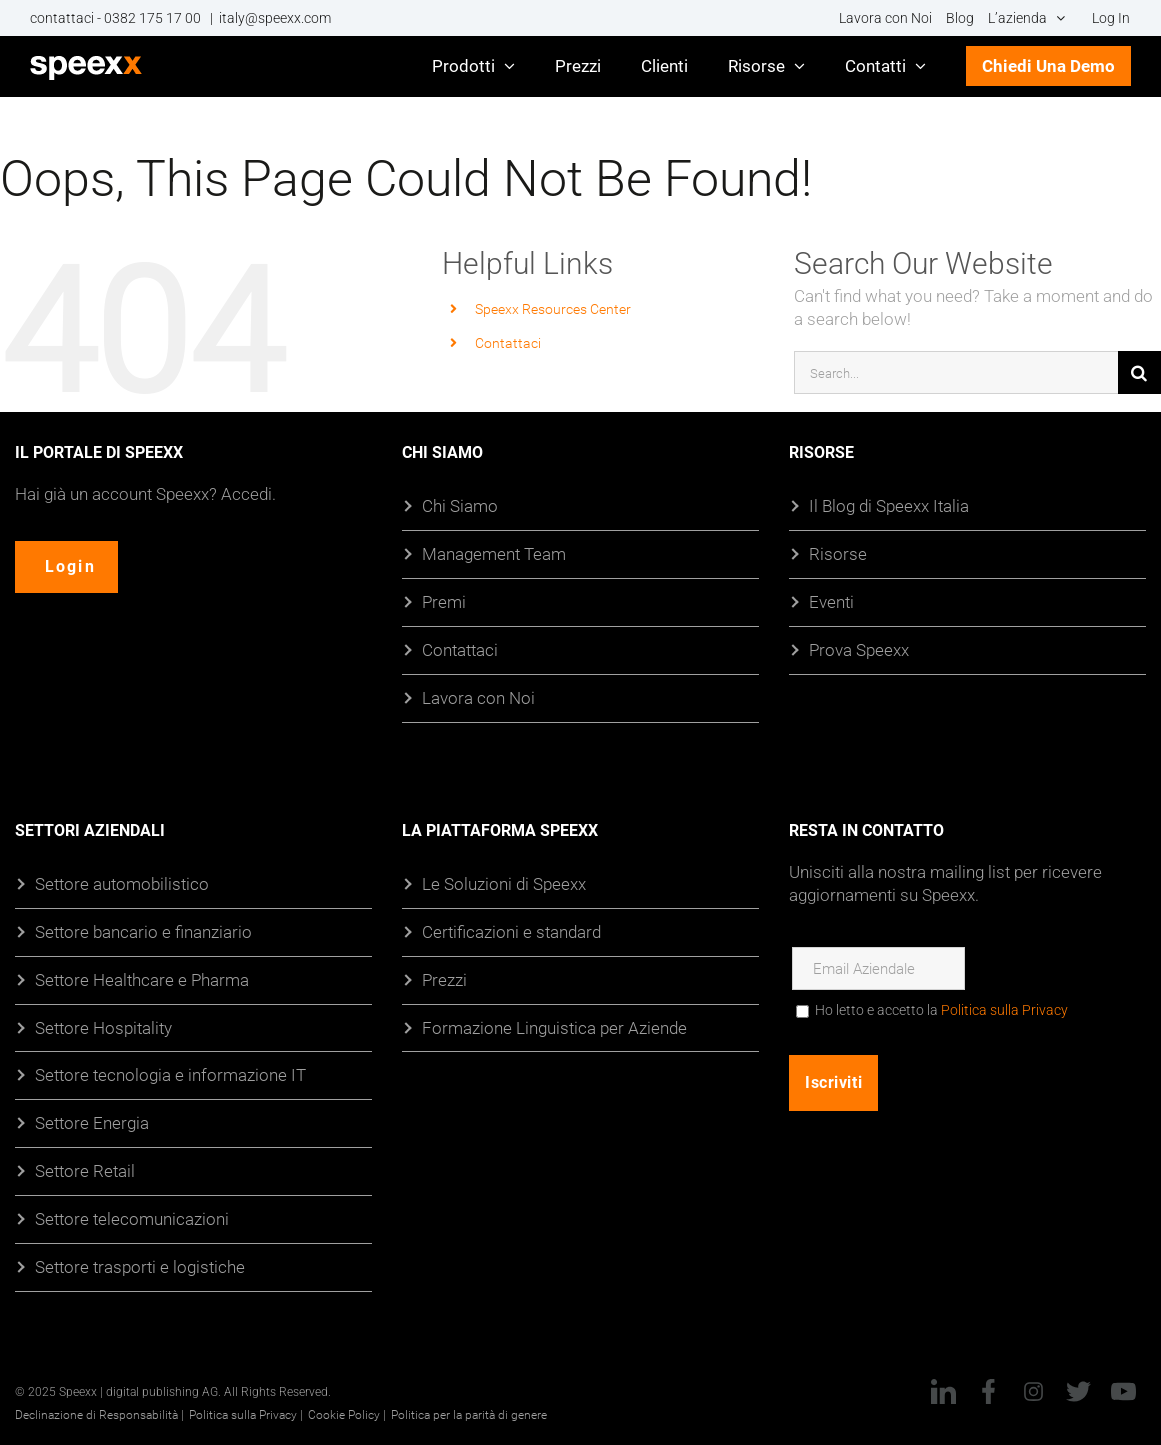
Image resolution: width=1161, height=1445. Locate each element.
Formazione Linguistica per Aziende (554, 1027)
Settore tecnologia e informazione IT (170, 1074)
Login (71, 566)
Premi (444, 601)
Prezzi (444, 979)
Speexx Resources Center (553, 308)
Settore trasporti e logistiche (140, 1266)
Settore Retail (85, 1170)
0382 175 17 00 (154, 18)
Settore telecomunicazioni (132, 1218)
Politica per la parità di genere (469, 1414)
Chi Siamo (460, 505)
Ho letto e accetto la (941, 1010)
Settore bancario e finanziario (143, 931)
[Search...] (956, 372)
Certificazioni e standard (511, 931)
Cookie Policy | (347, 1414)
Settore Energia (92, 1122)
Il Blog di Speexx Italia (889, 505)
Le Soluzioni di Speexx (504, 883)
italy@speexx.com (275, 18)
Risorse (838, 553)
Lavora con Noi (478, 697)
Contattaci (508, 342)
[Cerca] (1139, 372)
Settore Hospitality (103, 1027)
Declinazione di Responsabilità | (99, 1414)
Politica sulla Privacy (1004, 1010)
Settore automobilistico (122, 883)
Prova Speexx (859, 649)
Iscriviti (833, 1082)
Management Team (494, 553)
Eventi (831, 601)
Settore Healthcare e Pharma (142, 979)
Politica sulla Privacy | (246, 1414)
